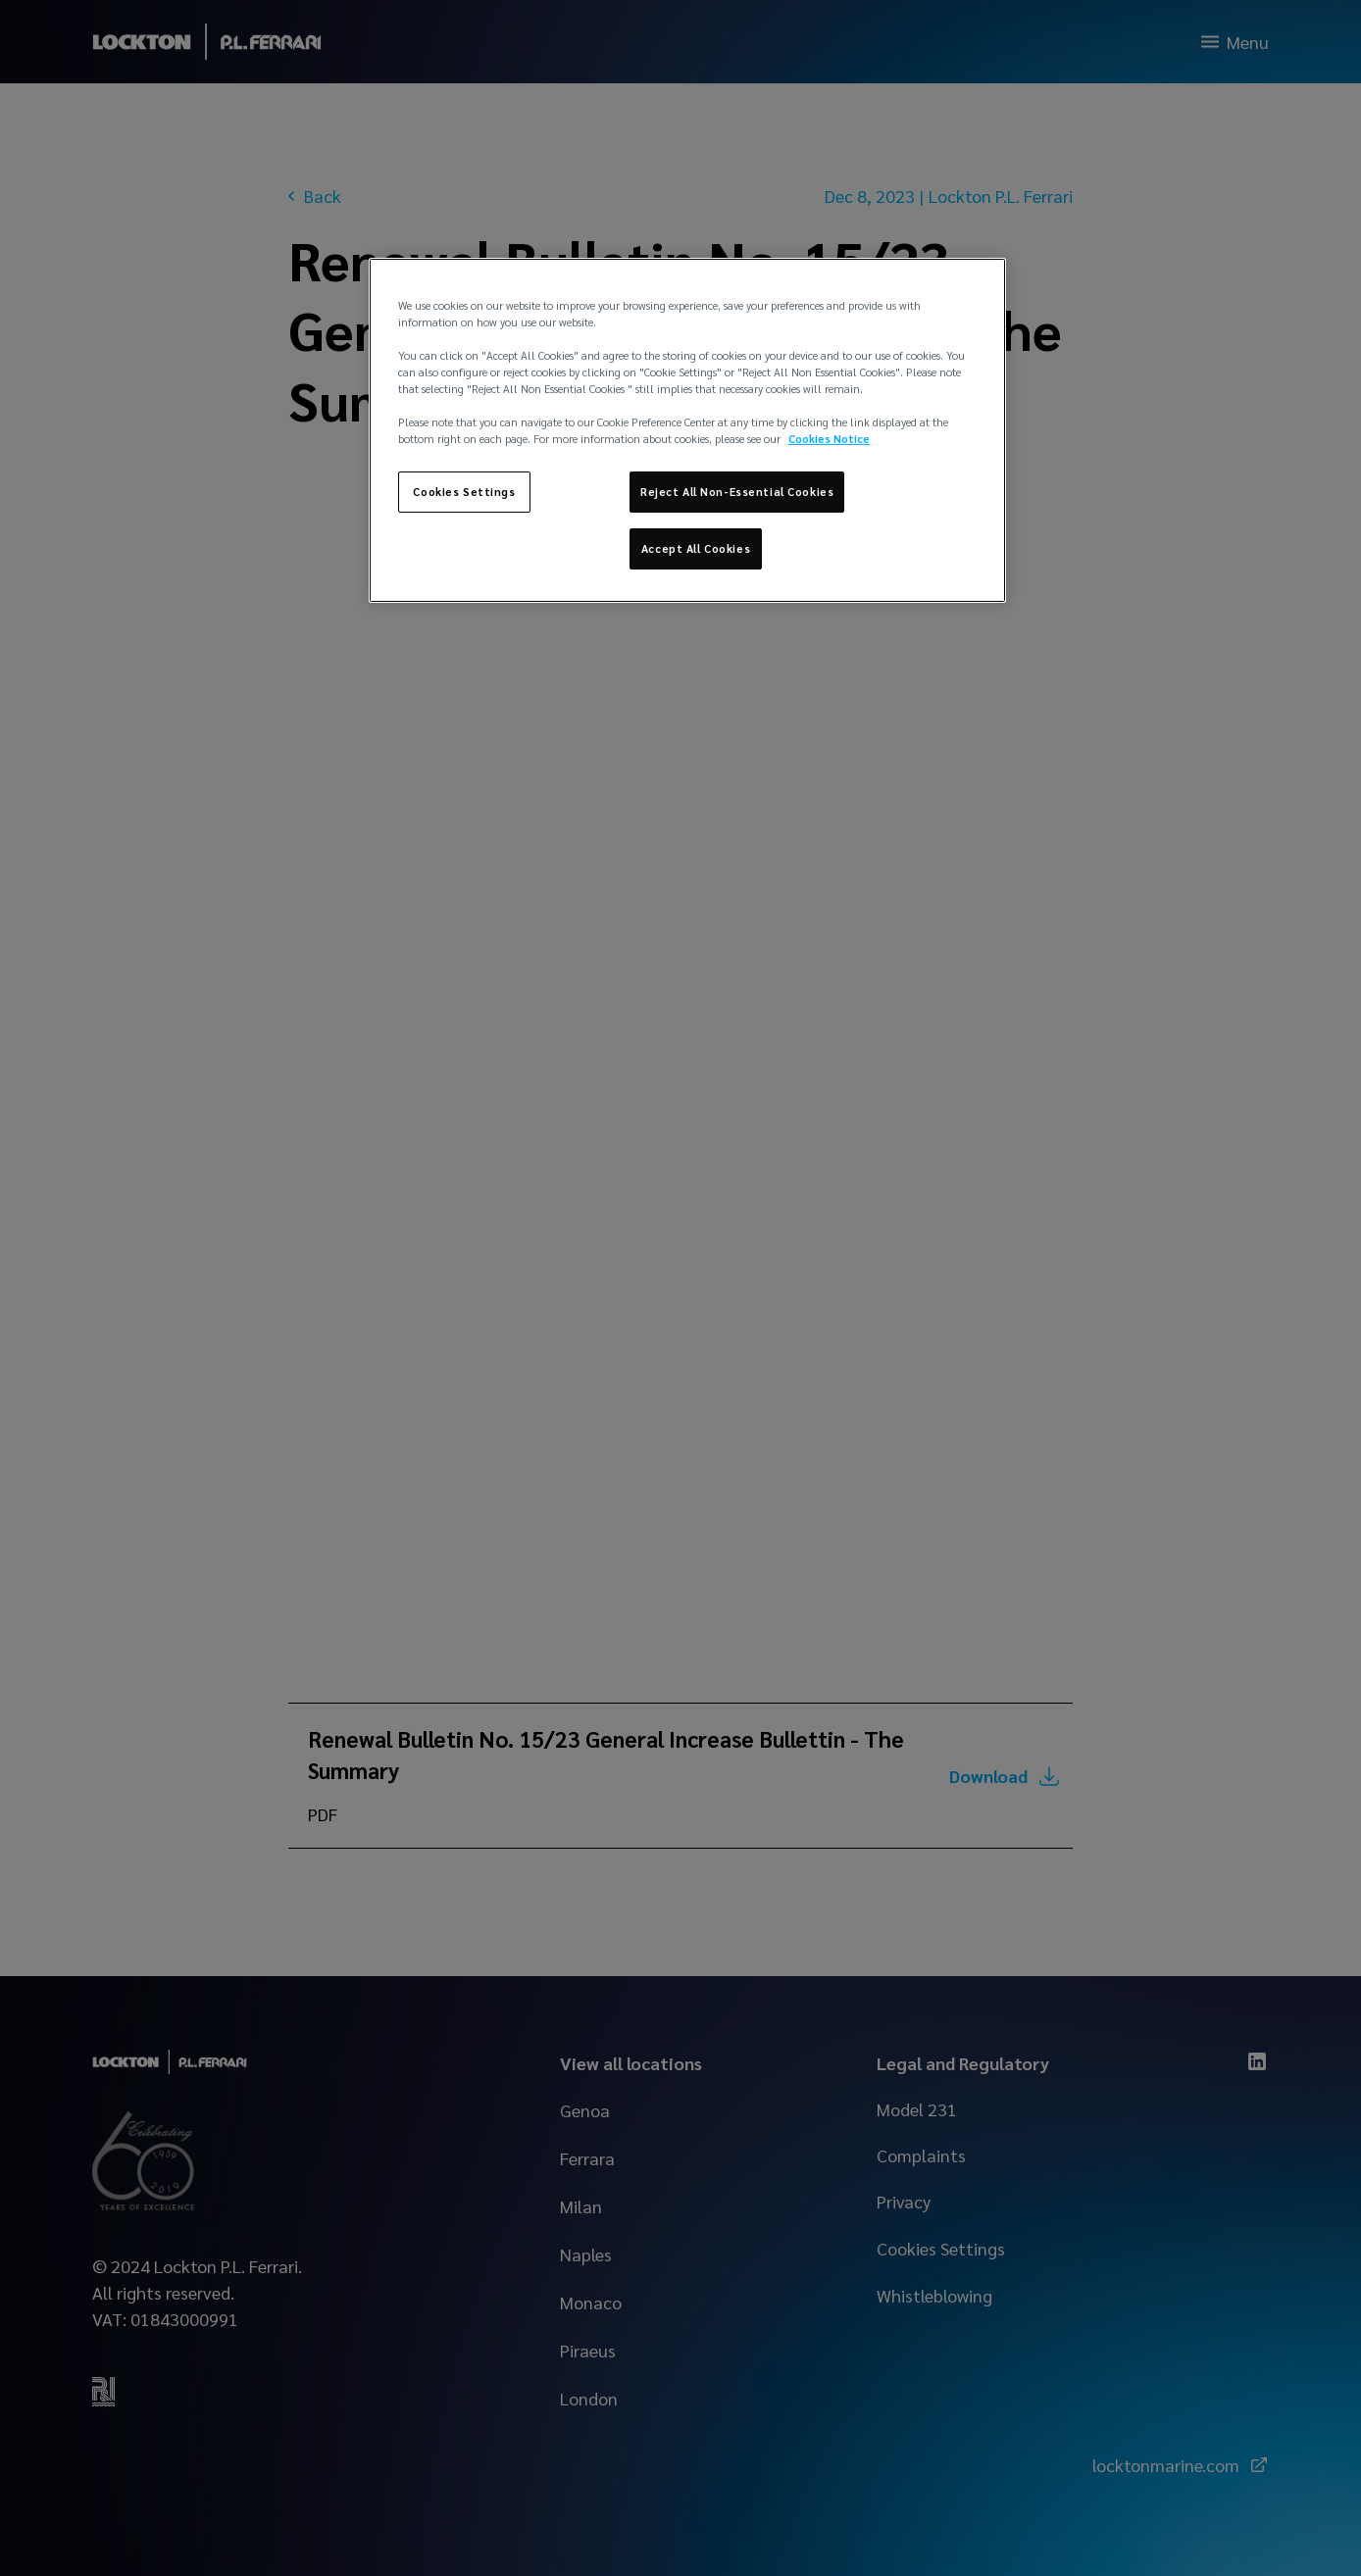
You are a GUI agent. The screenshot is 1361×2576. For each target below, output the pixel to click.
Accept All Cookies (695, 548)
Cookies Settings (464, 491)
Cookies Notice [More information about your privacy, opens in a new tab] (829, 438)
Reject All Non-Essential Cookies (736, 491)
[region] (687, 430)
